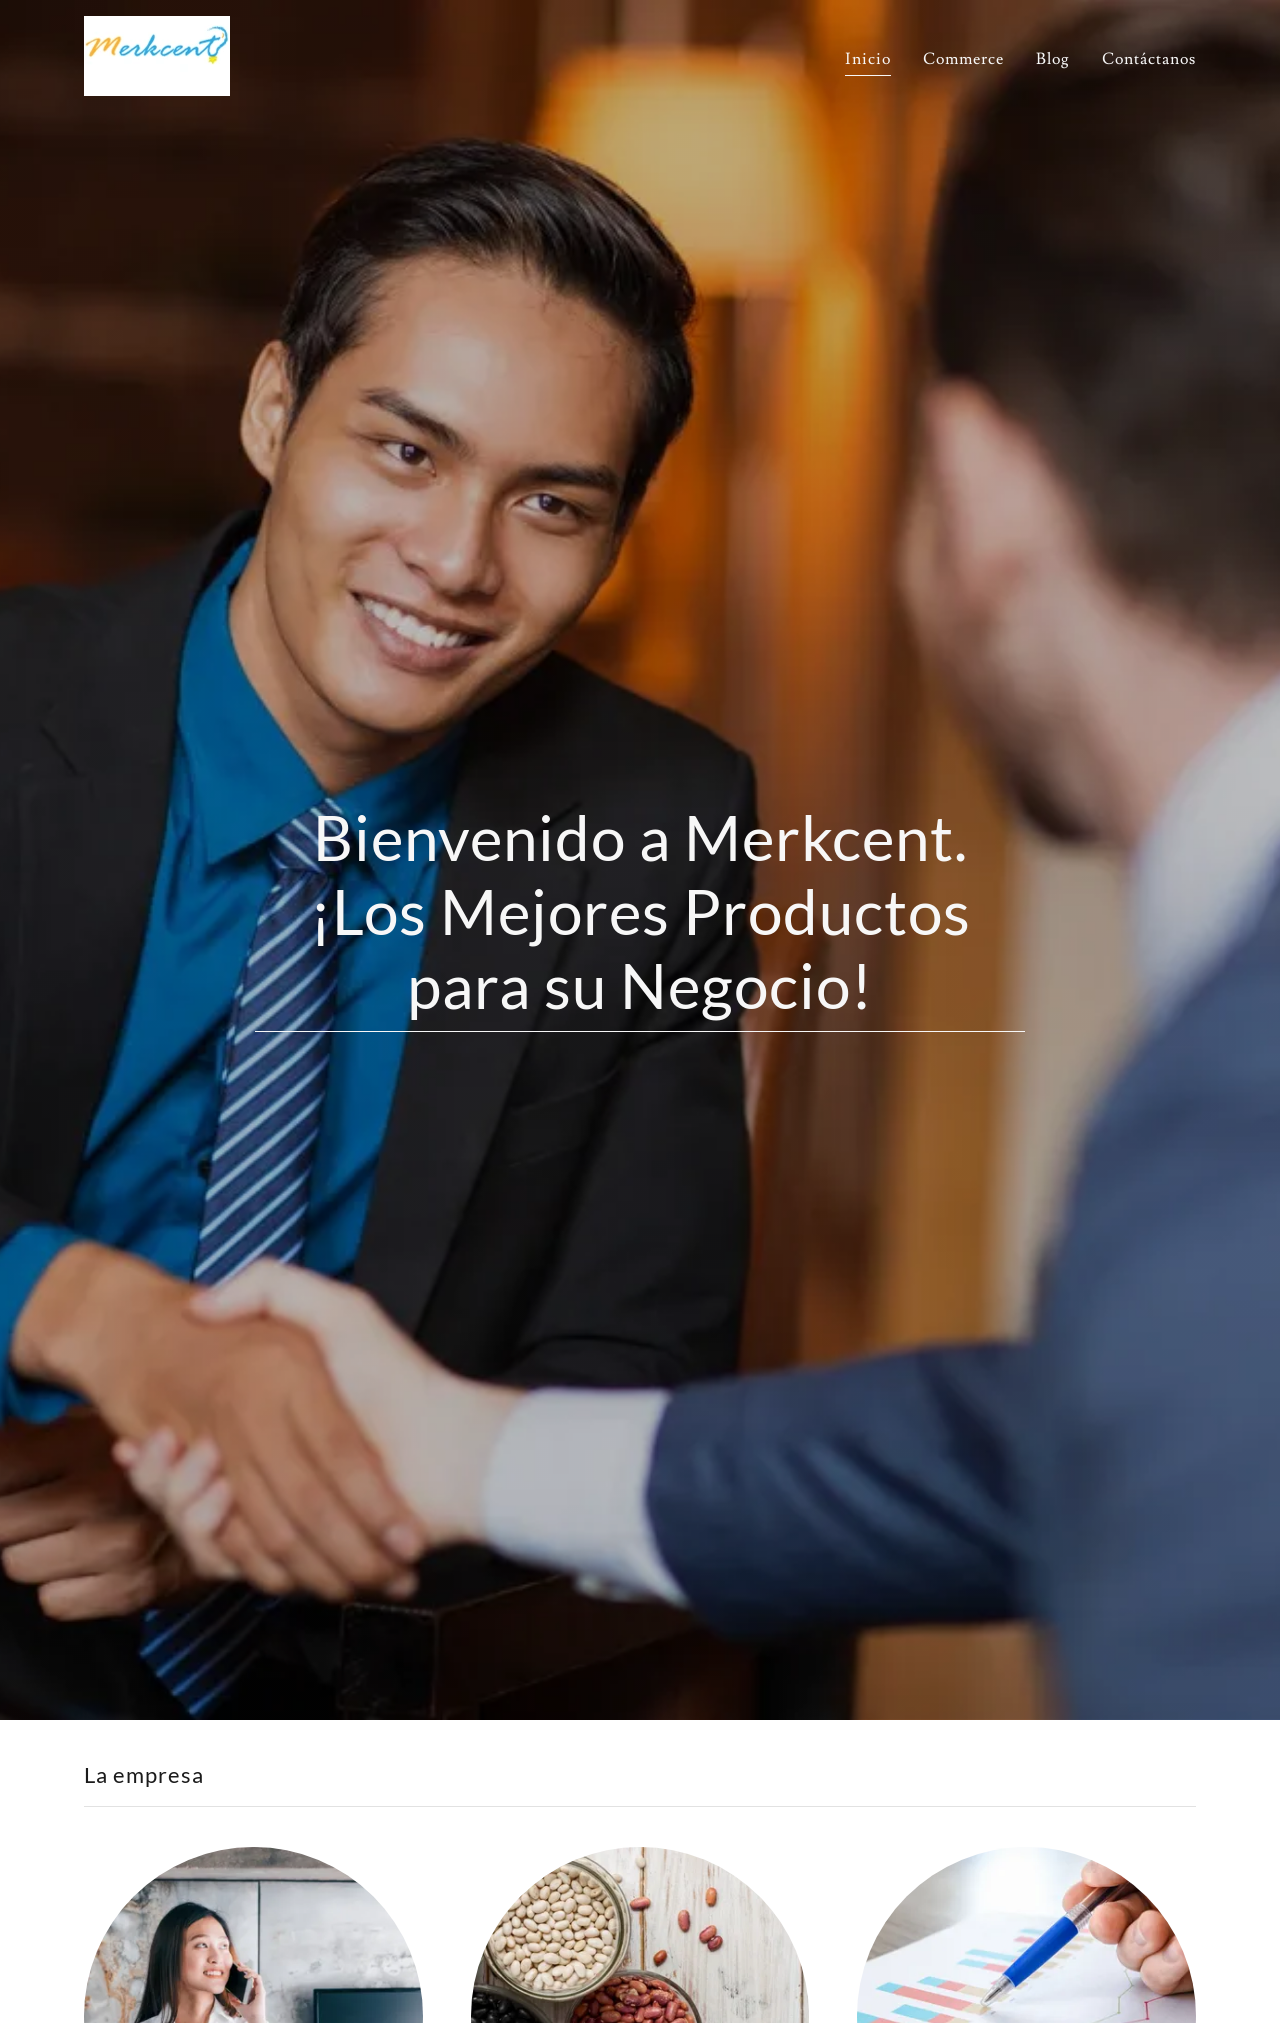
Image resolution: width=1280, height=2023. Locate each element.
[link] (157, 52)
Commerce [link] (963, 59)
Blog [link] (1053, 59)
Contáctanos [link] (1149, 59)
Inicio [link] (868, 59)
